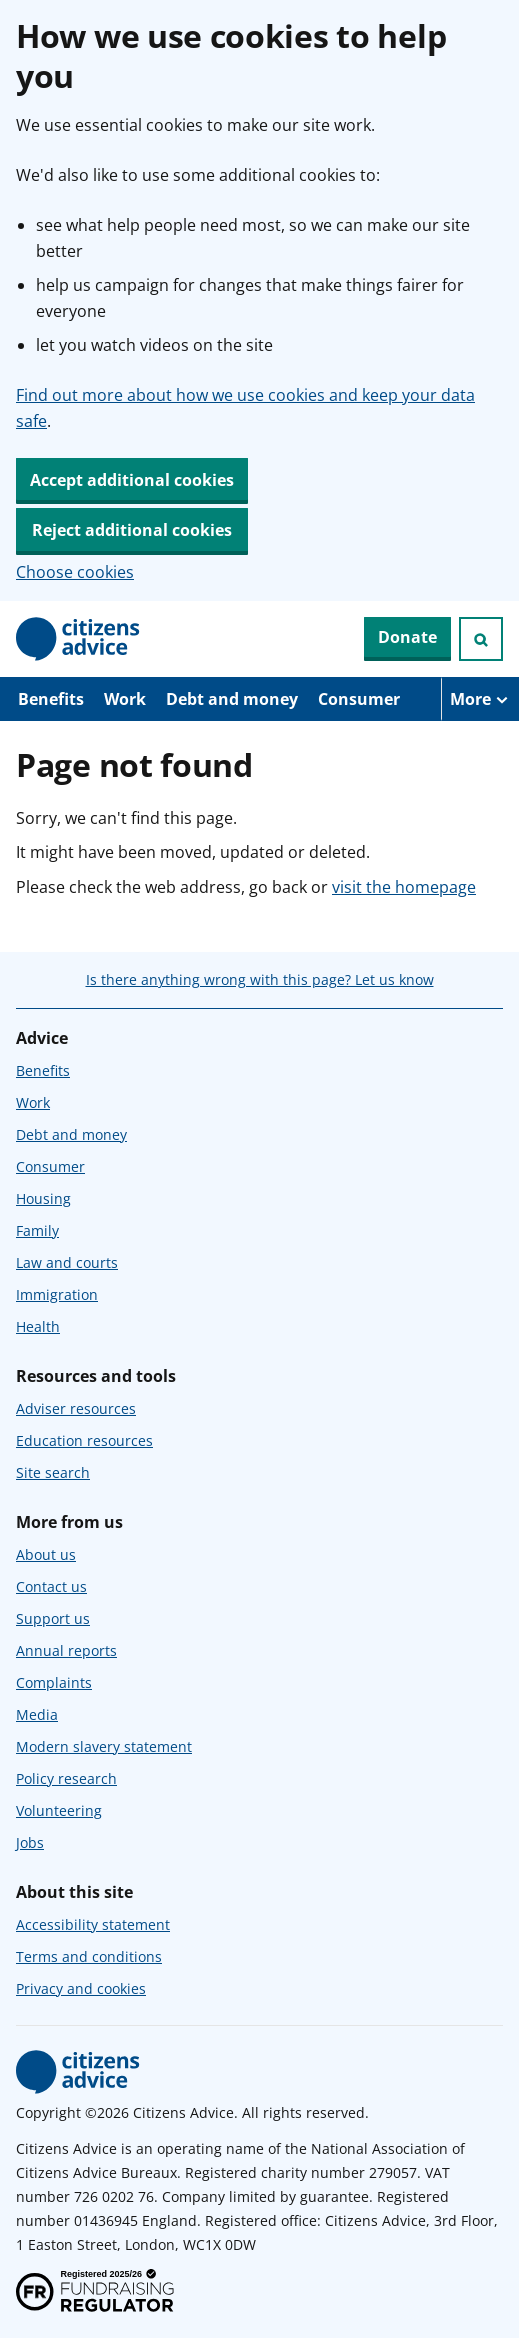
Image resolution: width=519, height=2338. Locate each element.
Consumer (359, 699)
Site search (53, 1472)
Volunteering (59, 1810)
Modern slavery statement (104, 1746)
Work (125, 699)
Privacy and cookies (81, 1988)
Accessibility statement (93, 1924)
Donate (407, 637)
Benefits (51, 699)
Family (37, 1230)
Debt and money (232, 699)
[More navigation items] (480, 699)
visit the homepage (404, 887)
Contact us (51, 1586)
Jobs (30, 1842)
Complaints (54, 1682)
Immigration (57, 1294)
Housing (43, 1198)
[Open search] (481, 639)
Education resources (84, 1440)
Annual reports (66, 1650)
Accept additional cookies (132, 480)
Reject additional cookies (132, 530)
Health (38, 1326)
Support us (53, 1618)
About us (46, 1554)
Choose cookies (75, 572)
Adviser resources (76, 1408)
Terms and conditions (89, 1956)
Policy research (66, 1778)
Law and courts (67, 1262)
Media (37, 1714)
